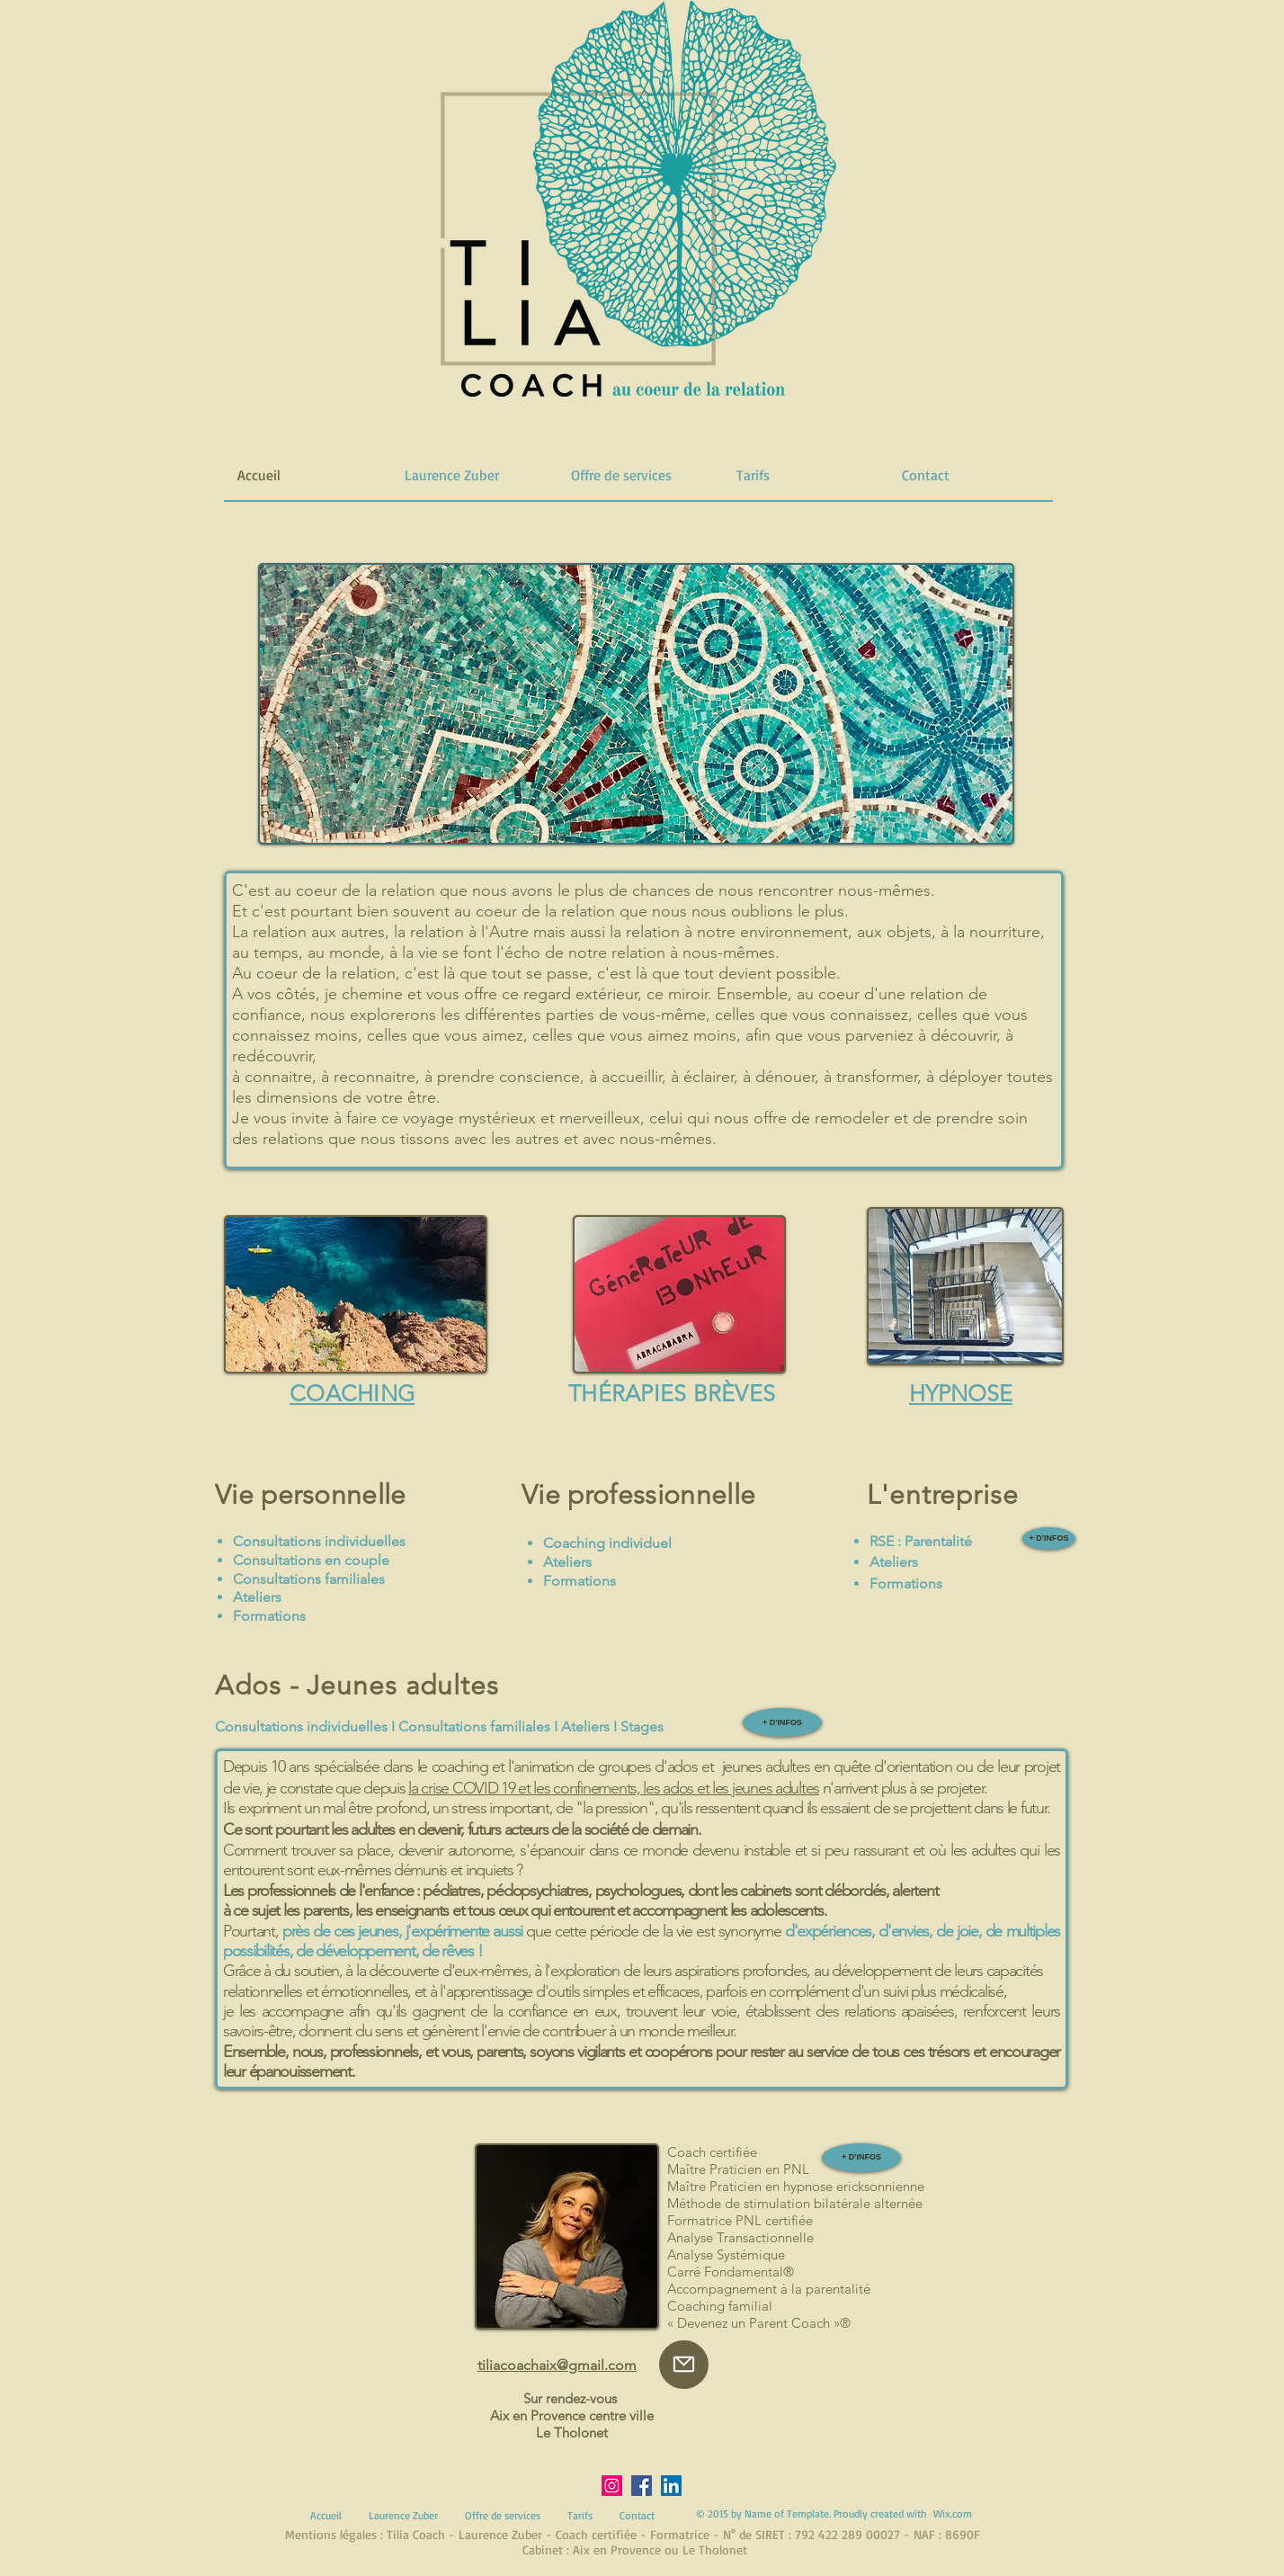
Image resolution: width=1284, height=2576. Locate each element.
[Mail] (684, 2364)
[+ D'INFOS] (1048, 1538)
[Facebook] (641, 2485)
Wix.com (952, 2513)
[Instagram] (612, 2485)
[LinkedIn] (671, 2485)
